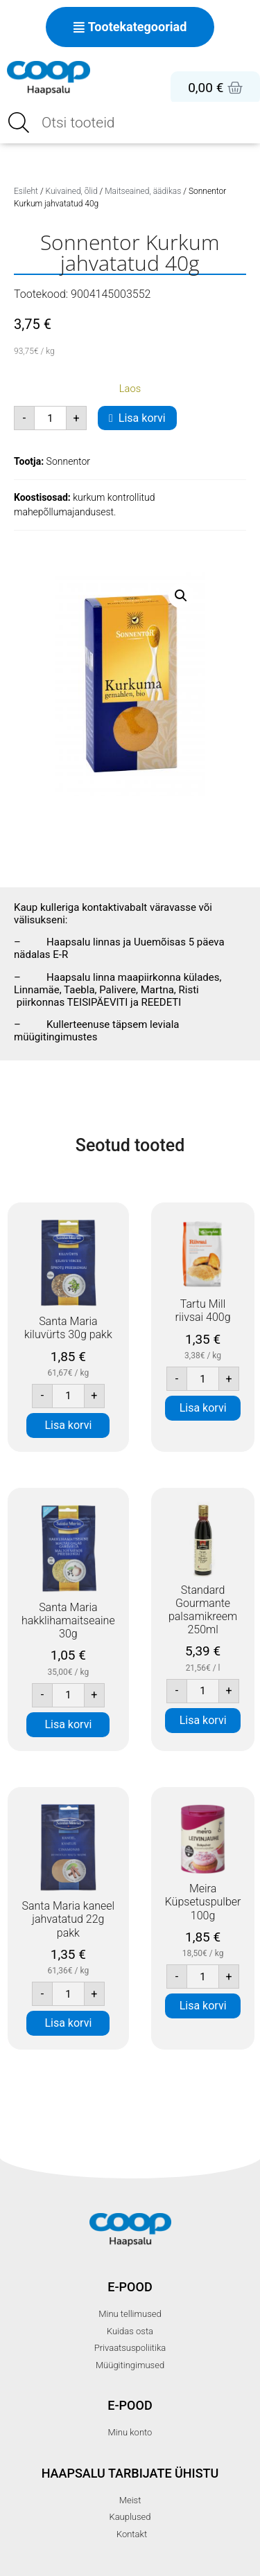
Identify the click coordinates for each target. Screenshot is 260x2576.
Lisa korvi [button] (68, 1425)
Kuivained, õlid (72, 191)
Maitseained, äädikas (143, 191)
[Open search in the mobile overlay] (130, 122)
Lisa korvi (142, 418)
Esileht (26, 191)
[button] (180, 595)
